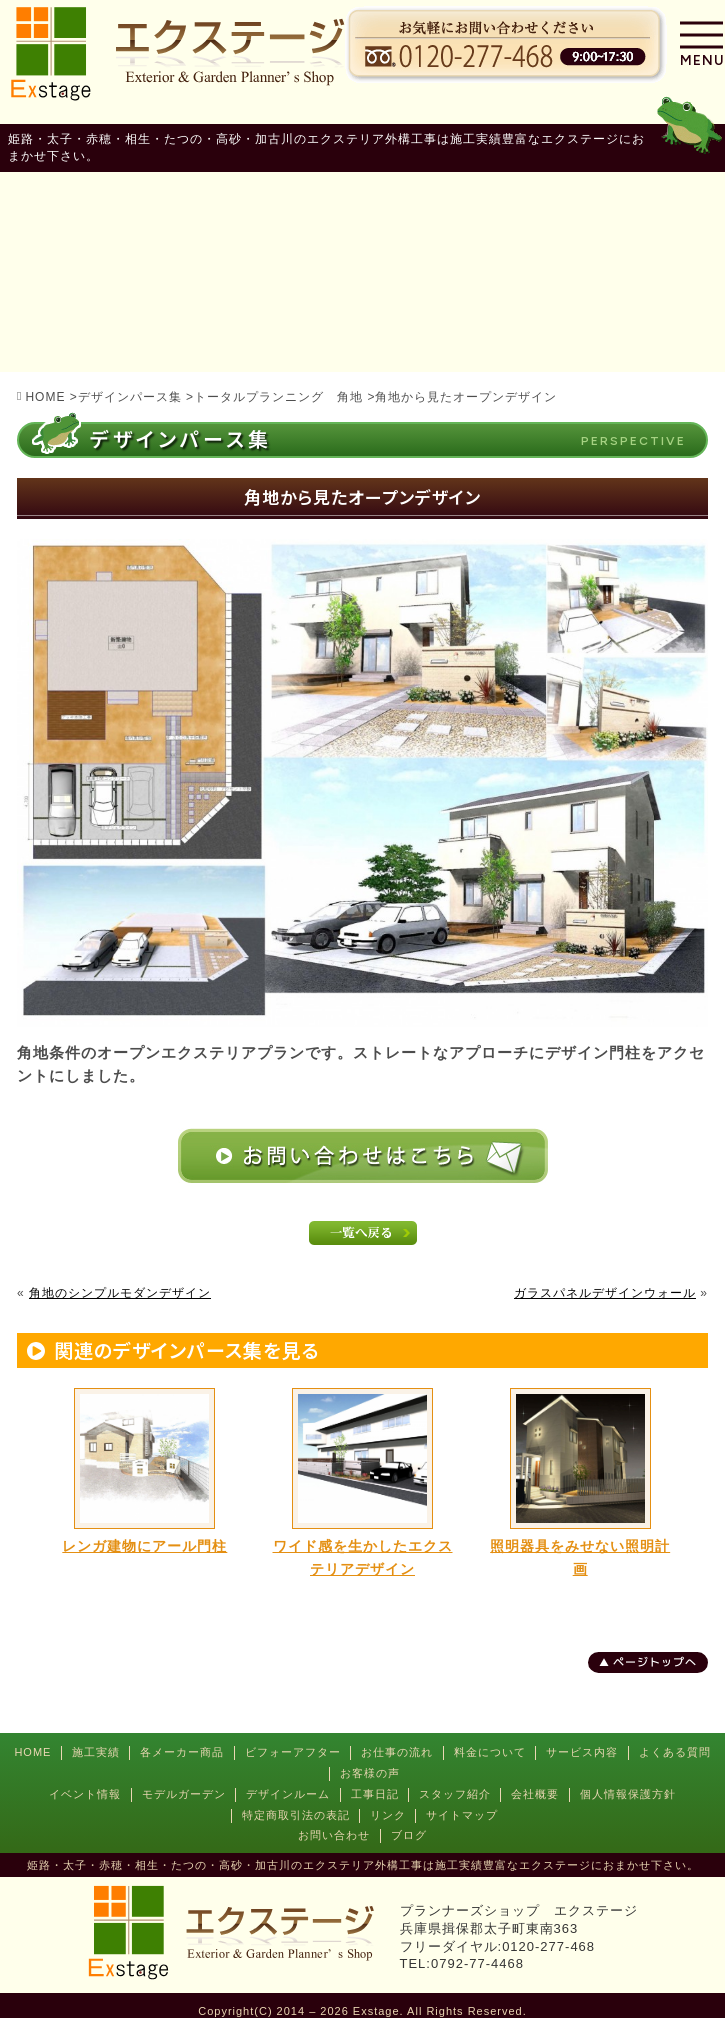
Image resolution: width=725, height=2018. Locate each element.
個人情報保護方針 (628, 1794)
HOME (32, 1752)
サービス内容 (582, 1752)
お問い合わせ (334, 1835)
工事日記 (375, 1794)
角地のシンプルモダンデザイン (120, 1293)
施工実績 (96, 1752)
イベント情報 (85, 1794)
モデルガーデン (184, 1794)
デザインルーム (288, 1794)
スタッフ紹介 (455, 1794)
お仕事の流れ (397, 1752)
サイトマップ (462, 1815)
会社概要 (535, 1794)
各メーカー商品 (182, 1752)
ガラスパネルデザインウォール (605, 1293)
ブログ (409, 1835)
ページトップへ (655, 1662)
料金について (490, 1752)
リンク (388, 1815)
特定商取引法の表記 (296, 1815)
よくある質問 (675, 1752)
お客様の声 (370, 1773)
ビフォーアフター (293, 1752)
